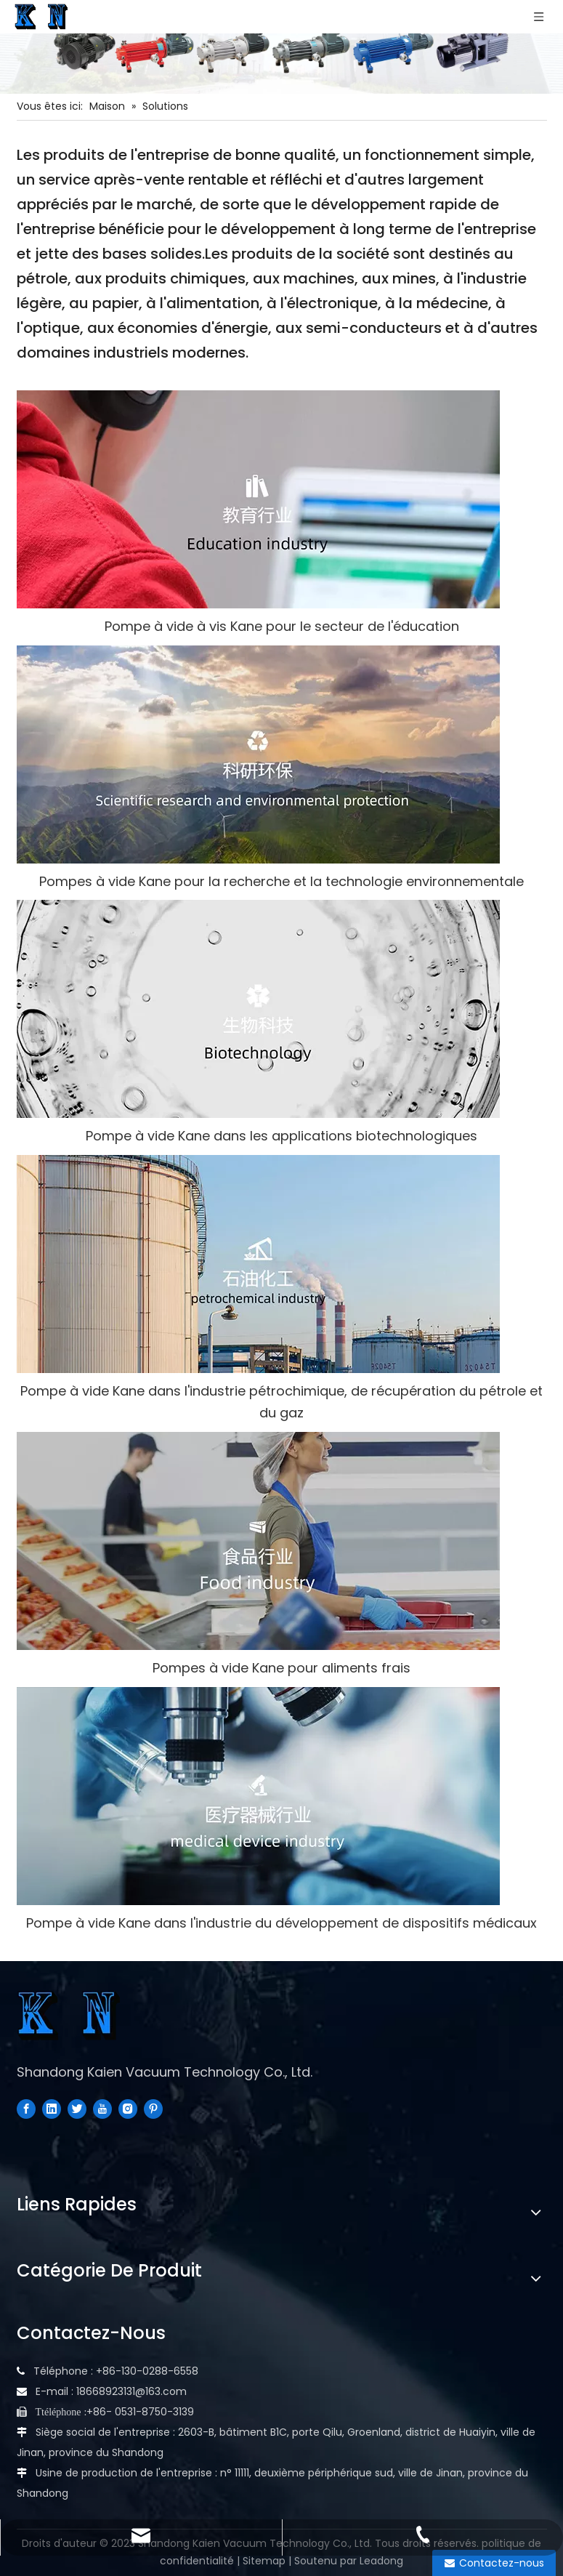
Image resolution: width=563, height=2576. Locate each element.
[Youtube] (102, 2108)
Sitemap (264, 2560)
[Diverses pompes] (281, 47)
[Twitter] (77, 2108)
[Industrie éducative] (258, 499)
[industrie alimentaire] (258, 1541)
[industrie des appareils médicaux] (258, 1796)
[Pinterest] (153, 2108)
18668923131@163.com (131, 2391)
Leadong (381, 2560)
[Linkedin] (51, 2108)
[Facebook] (26, 2108)
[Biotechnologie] (258, 1009)
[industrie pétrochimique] (258, 1264)
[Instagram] (127, 2108)
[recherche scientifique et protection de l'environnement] (258, 754)
